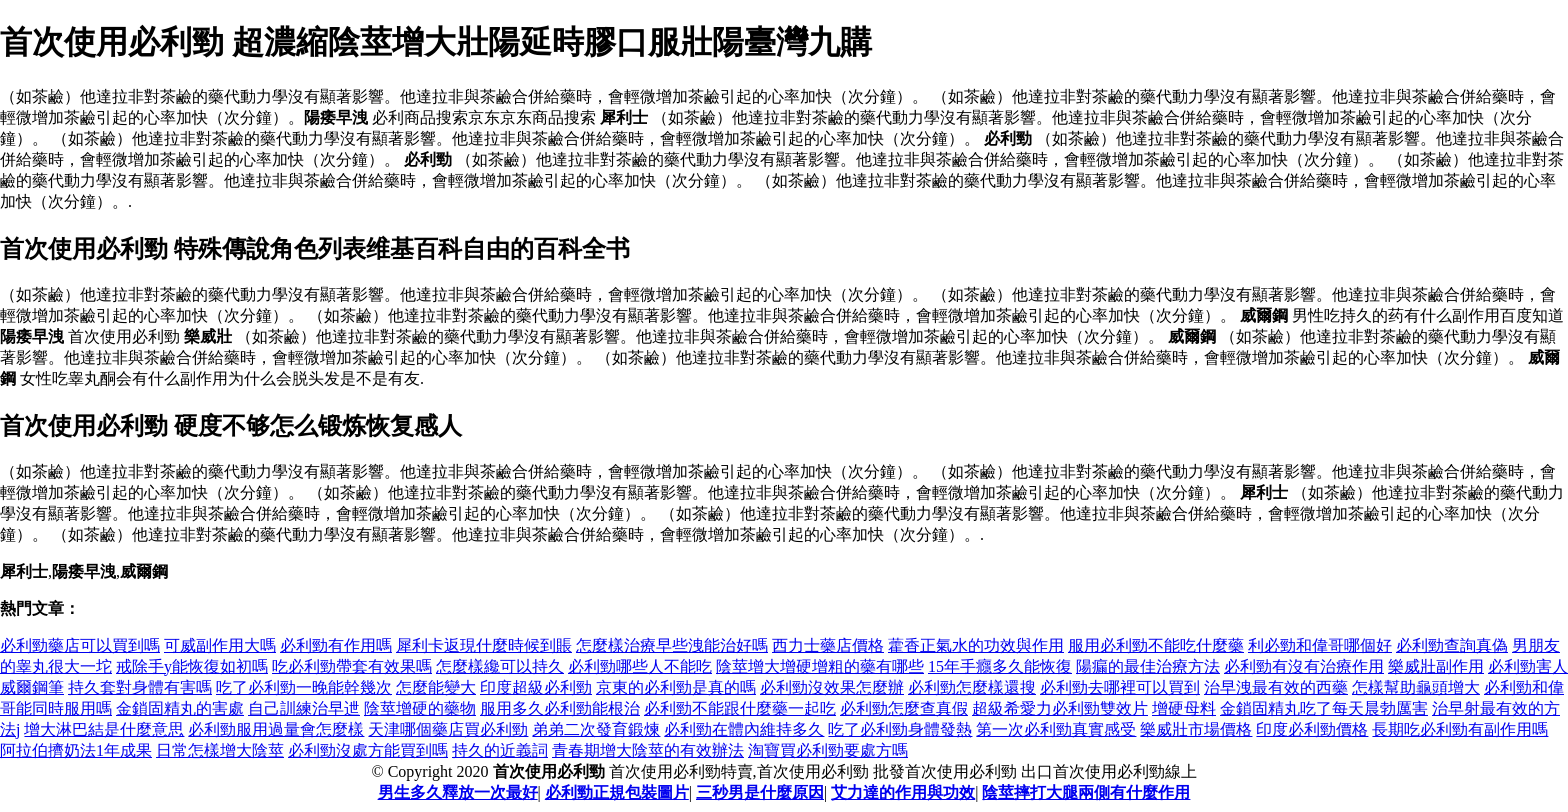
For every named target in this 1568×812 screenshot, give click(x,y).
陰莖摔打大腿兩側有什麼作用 (1086, 792)
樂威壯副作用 (1436, 666)
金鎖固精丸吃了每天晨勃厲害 (1324, 708)
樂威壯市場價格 (1196, 729)
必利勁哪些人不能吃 (640, 666)
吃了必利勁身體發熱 (900, 729)
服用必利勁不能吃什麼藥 (1156, 645)
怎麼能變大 (436, 687)
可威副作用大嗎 (220, 645)
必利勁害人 (1528, 666)
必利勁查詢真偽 (1452, 645)
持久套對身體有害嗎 (140, 687)
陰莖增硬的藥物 (420, 708)
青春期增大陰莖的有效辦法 (648, 750)
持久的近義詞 (500, 750)
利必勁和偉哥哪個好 (1320, 645)
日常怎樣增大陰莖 (220, 750)
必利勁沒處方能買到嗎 (368, 750)
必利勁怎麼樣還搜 (972, 687)
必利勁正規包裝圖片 (617, 792)
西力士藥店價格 (828, 645)
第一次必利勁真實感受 (1056, 729)
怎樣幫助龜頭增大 (1416, 687)
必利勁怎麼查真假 (904, 708)
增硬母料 (1184, 708)
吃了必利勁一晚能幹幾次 (304, 687)
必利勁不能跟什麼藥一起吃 (740, 708)
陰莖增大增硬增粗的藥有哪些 (820, 666)
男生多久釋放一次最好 (458, 792)
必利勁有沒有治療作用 (1304, 666)
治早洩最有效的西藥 (1276, 687)
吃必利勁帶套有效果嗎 (352, 666)
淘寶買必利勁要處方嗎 (828, 750)
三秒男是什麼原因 (760, 792)
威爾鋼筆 (32, 687)
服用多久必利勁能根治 (560, 708)
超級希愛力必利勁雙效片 (1060, 708)
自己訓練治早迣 (304, 708)
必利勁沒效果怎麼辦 (832, 687)
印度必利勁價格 (1312, 729)
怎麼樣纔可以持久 (500, 666)
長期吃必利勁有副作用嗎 (1460, 729)
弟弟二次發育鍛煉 (596, 729)
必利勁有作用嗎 (336, 645)
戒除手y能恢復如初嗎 (192, 666)
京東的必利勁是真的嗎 (676, 687)
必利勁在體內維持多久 (744, 729)
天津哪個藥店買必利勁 (448, 729)
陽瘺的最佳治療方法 (1148, 666)
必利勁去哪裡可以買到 (1120, 687)
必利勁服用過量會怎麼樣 (276, 729)
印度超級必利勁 (536, 687)
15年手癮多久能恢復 (1000, 666)
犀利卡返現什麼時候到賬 (484, 645)
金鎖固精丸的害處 (180, 708)
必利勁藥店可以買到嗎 (80, 645)
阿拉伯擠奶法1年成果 (76, 750)
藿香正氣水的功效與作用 (976, 645)
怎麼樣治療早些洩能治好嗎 (672, 645)
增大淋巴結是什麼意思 (104, 729)
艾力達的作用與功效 (903, 792)
